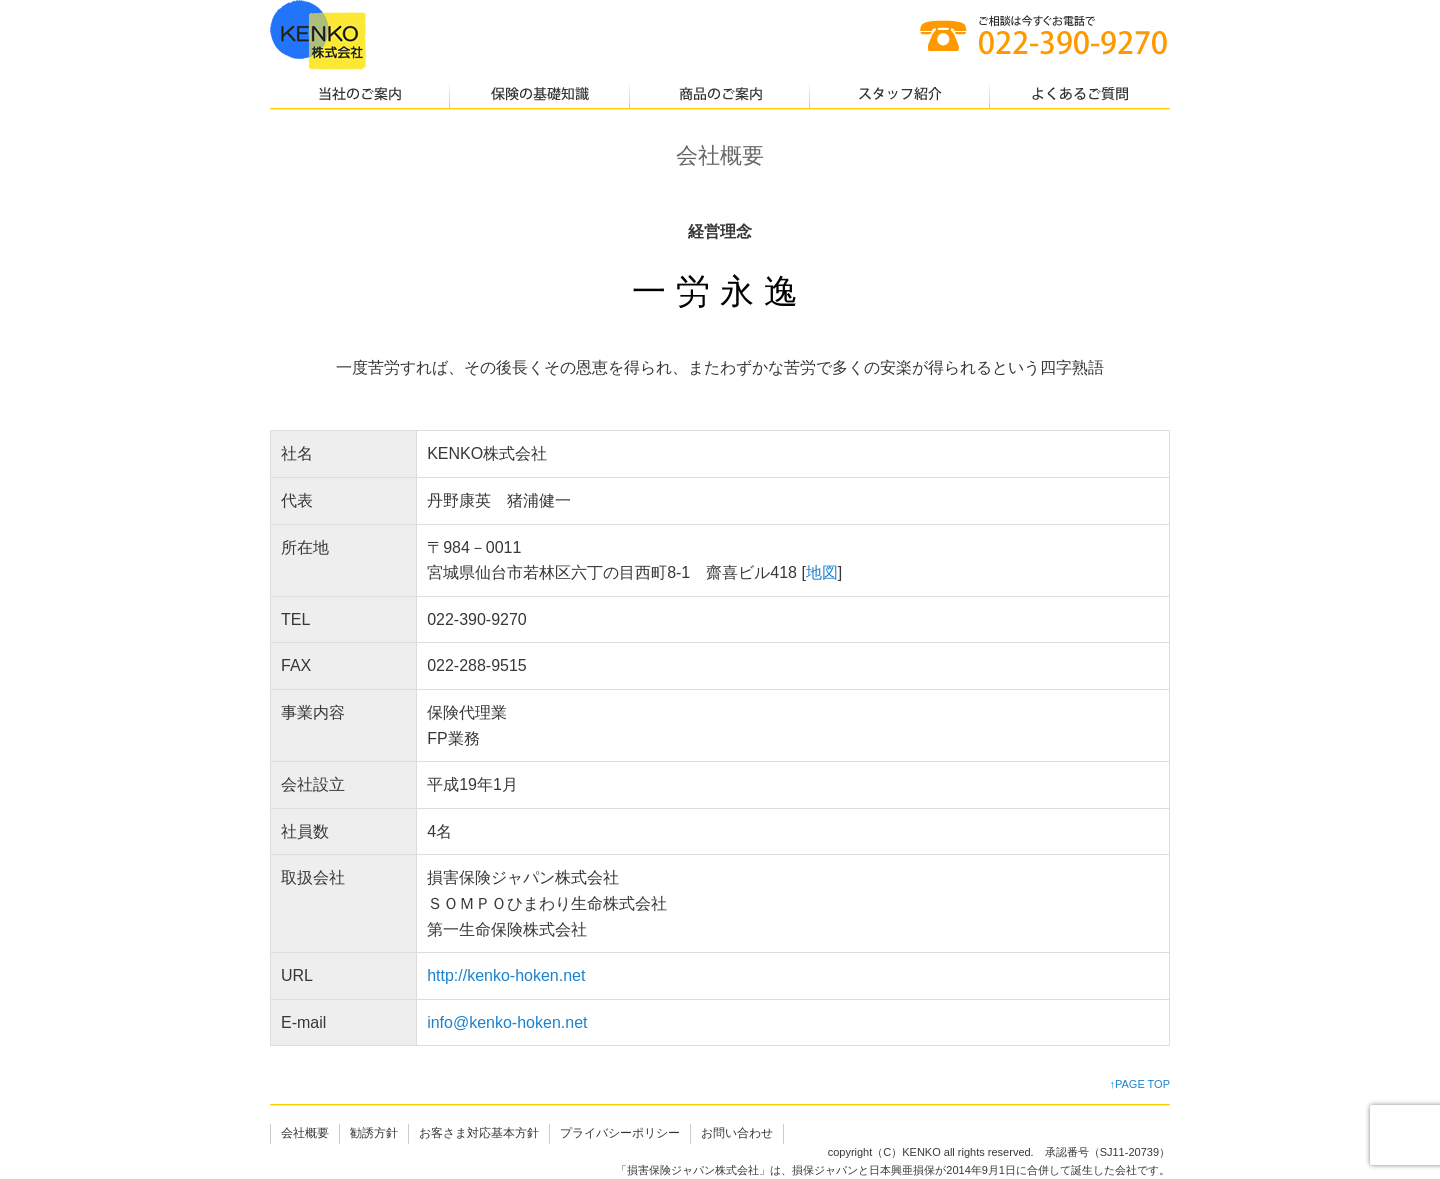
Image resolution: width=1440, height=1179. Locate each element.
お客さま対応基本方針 (479, 1133)
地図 (822, 572)
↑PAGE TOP (1139, 1084)
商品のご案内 (720, 95)
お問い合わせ (737, 1133)
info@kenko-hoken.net (507, 1022)
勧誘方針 (374, 1133)
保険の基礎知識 (540, 95)
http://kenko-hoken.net (506, 975)
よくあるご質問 (1080, 95)
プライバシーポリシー (620, 1133)
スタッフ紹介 (900, 95)
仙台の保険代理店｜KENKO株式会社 (318, 35)
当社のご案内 (360, 95)
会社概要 (305, 1133)
